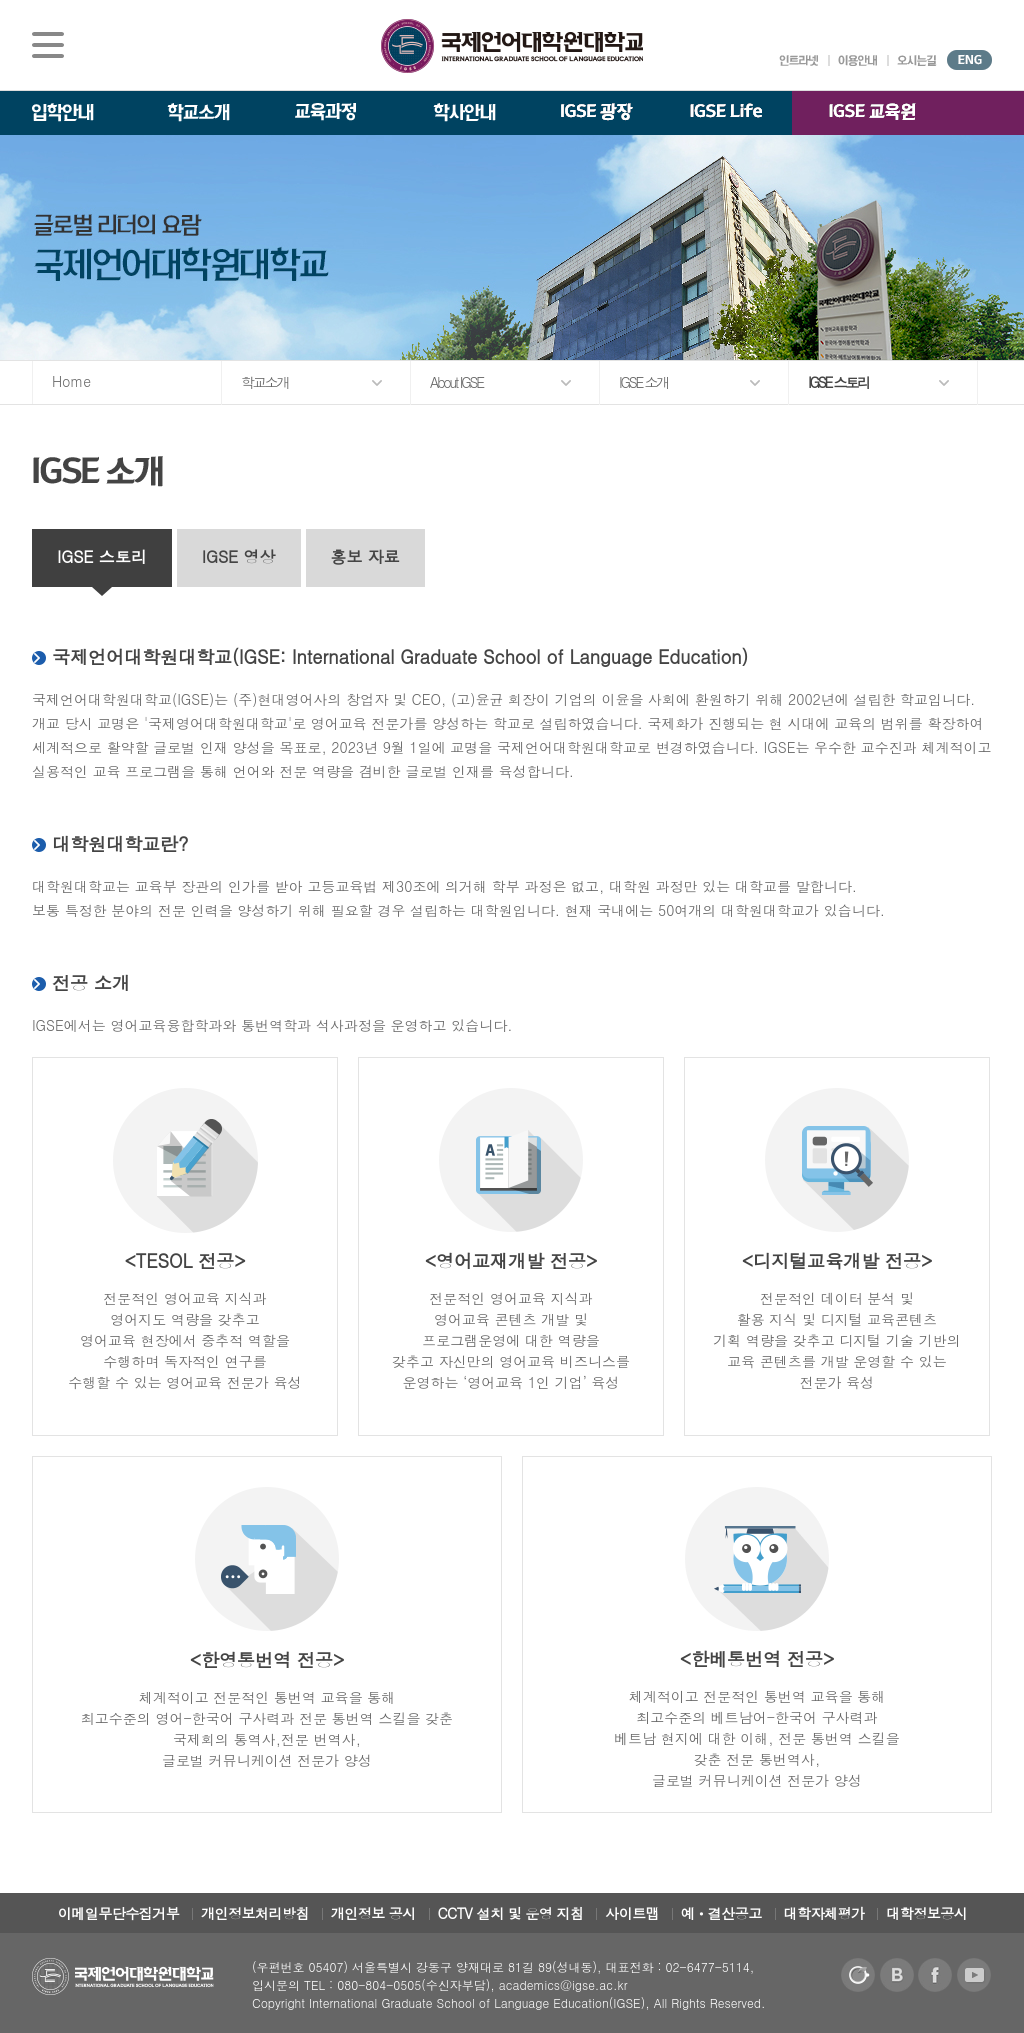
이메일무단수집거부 (119, 1913)
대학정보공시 (926, 1913)
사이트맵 (632, 1913)
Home (71, 381)
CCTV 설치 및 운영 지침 (511, 1913)
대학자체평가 (824, 1913)
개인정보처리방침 (255, 1913)
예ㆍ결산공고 (721, 1913)
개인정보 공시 (373, 1913)
